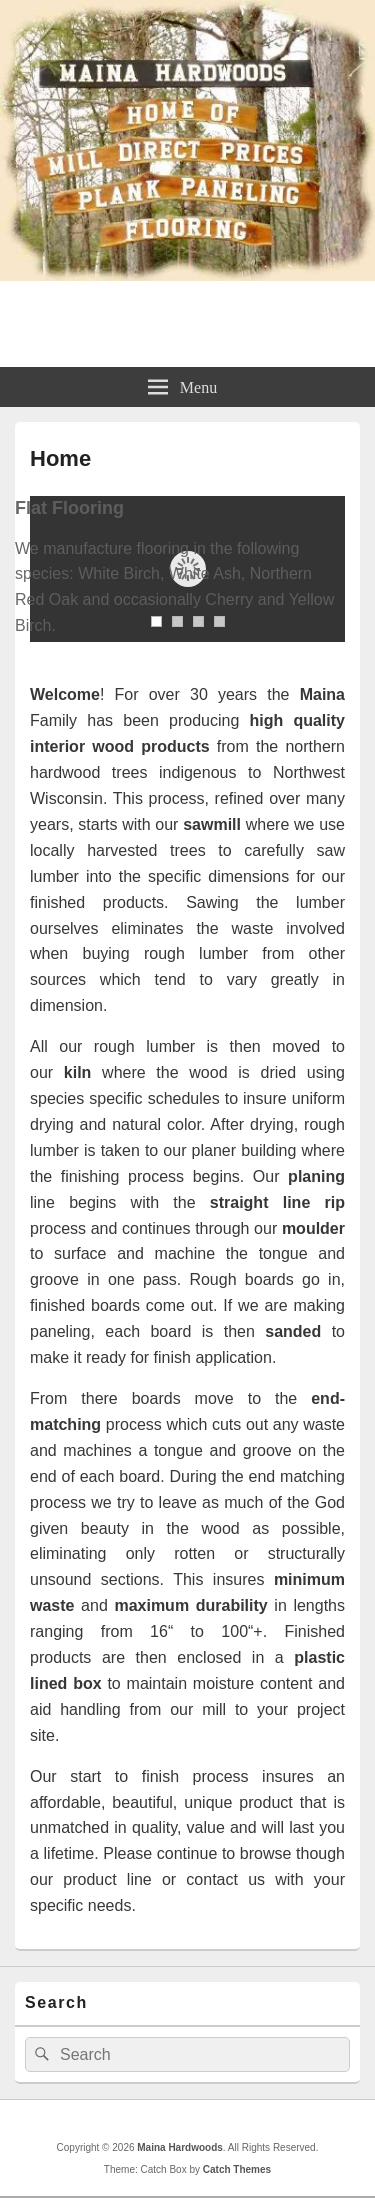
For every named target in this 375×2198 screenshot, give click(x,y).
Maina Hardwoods (187, 314)
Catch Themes (237, 2169)
